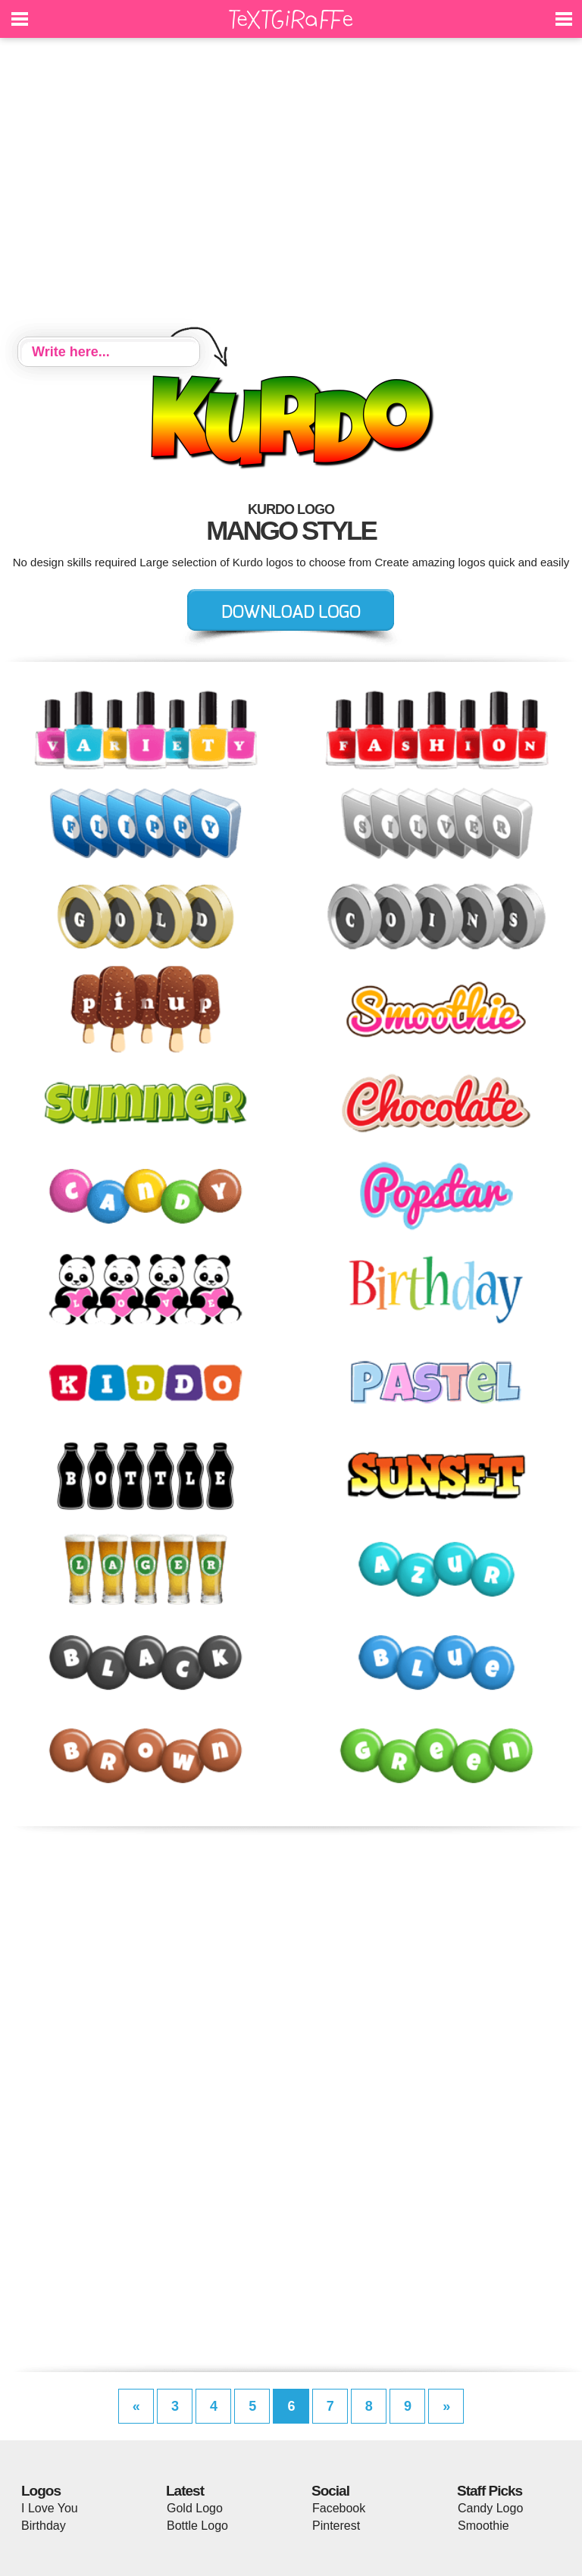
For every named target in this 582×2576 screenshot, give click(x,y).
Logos (41, 2491)
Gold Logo (195, 2508)
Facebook (338, 2508)
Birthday (43, 2525)
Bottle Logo (197, 2525)
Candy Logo (490, 2508)
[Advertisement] (291, 189)
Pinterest (336, 2525)
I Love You (49, 2508)
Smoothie (483, 2525)
